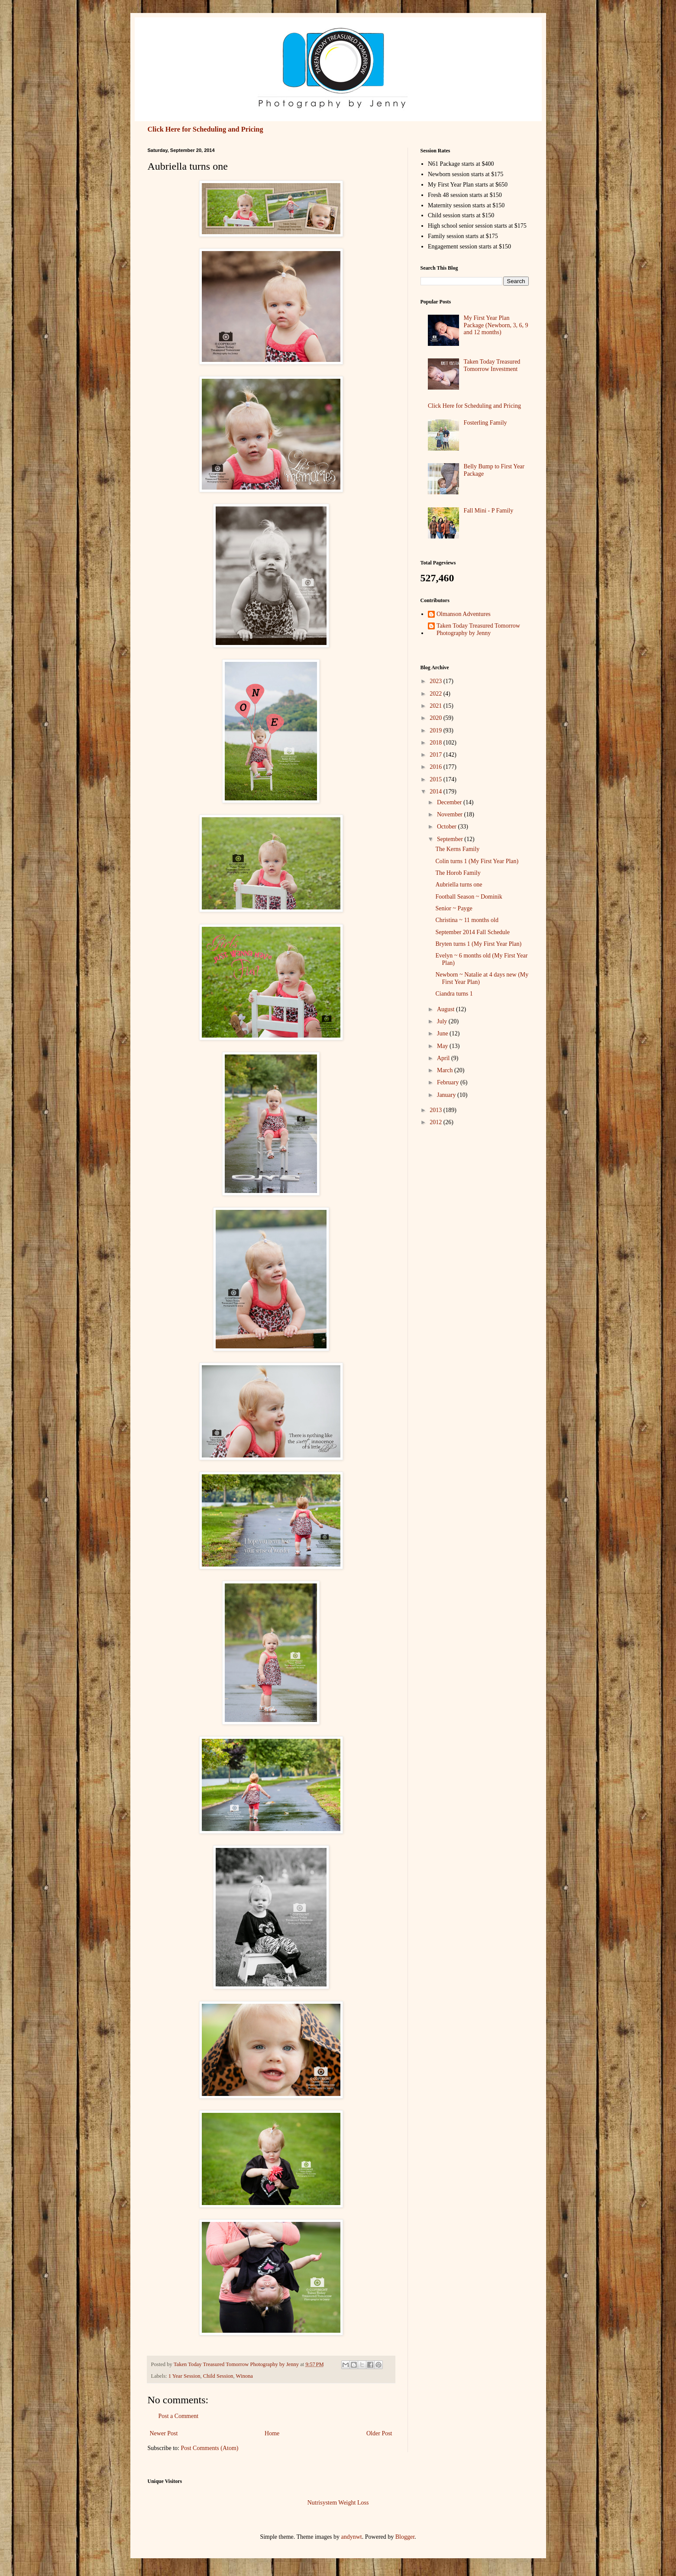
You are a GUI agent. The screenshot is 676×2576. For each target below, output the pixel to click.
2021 (436, 706)
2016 (436, 767)
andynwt (351, 2537)
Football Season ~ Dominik (468, 896)
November (450, 814)
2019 (436, 730)
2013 (436, 1110)
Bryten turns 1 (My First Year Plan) (478, 944)
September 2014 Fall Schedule (472, 932)
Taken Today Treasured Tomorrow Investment (492, 365)
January (447, 1095)
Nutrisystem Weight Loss (338, 2502)
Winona (244, 2376)
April (444, 1058)
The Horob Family (457, 873)
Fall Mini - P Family (489, 510)
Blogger (404, 2537)
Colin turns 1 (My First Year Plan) (476, 861)
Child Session (218, 2376)
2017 (436, 754)
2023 (436, 681)
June (443, 1033)
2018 (436, 742)
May (443, 1046)
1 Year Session (184, 2376)
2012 (436, 1122)
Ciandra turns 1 (453, 993)
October (447, 826)
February (448, 1082)
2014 (436, 791)
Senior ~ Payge (453, 908)
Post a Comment (178, 2416)
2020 (436, 718)
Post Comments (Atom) (210, 2448)
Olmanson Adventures (464, 614)
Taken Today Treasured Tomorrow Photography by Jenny (478, 629)
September (450, 839)
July (443, 1021)
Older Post (379, 2433)
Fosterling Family (485, 422)
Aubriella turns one (458, 884)
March (445, 1070)
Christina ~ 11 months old (466, 920)
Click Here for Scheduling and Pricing (205, 129)
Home (272, 2433)
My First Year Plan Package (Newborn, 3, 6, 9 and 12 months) (496, 325)
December (450, 802)
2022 (436, 693)
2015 (436, 779)
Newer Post (164, 2433)
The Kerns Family (457, 849)
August (446, 1009)
